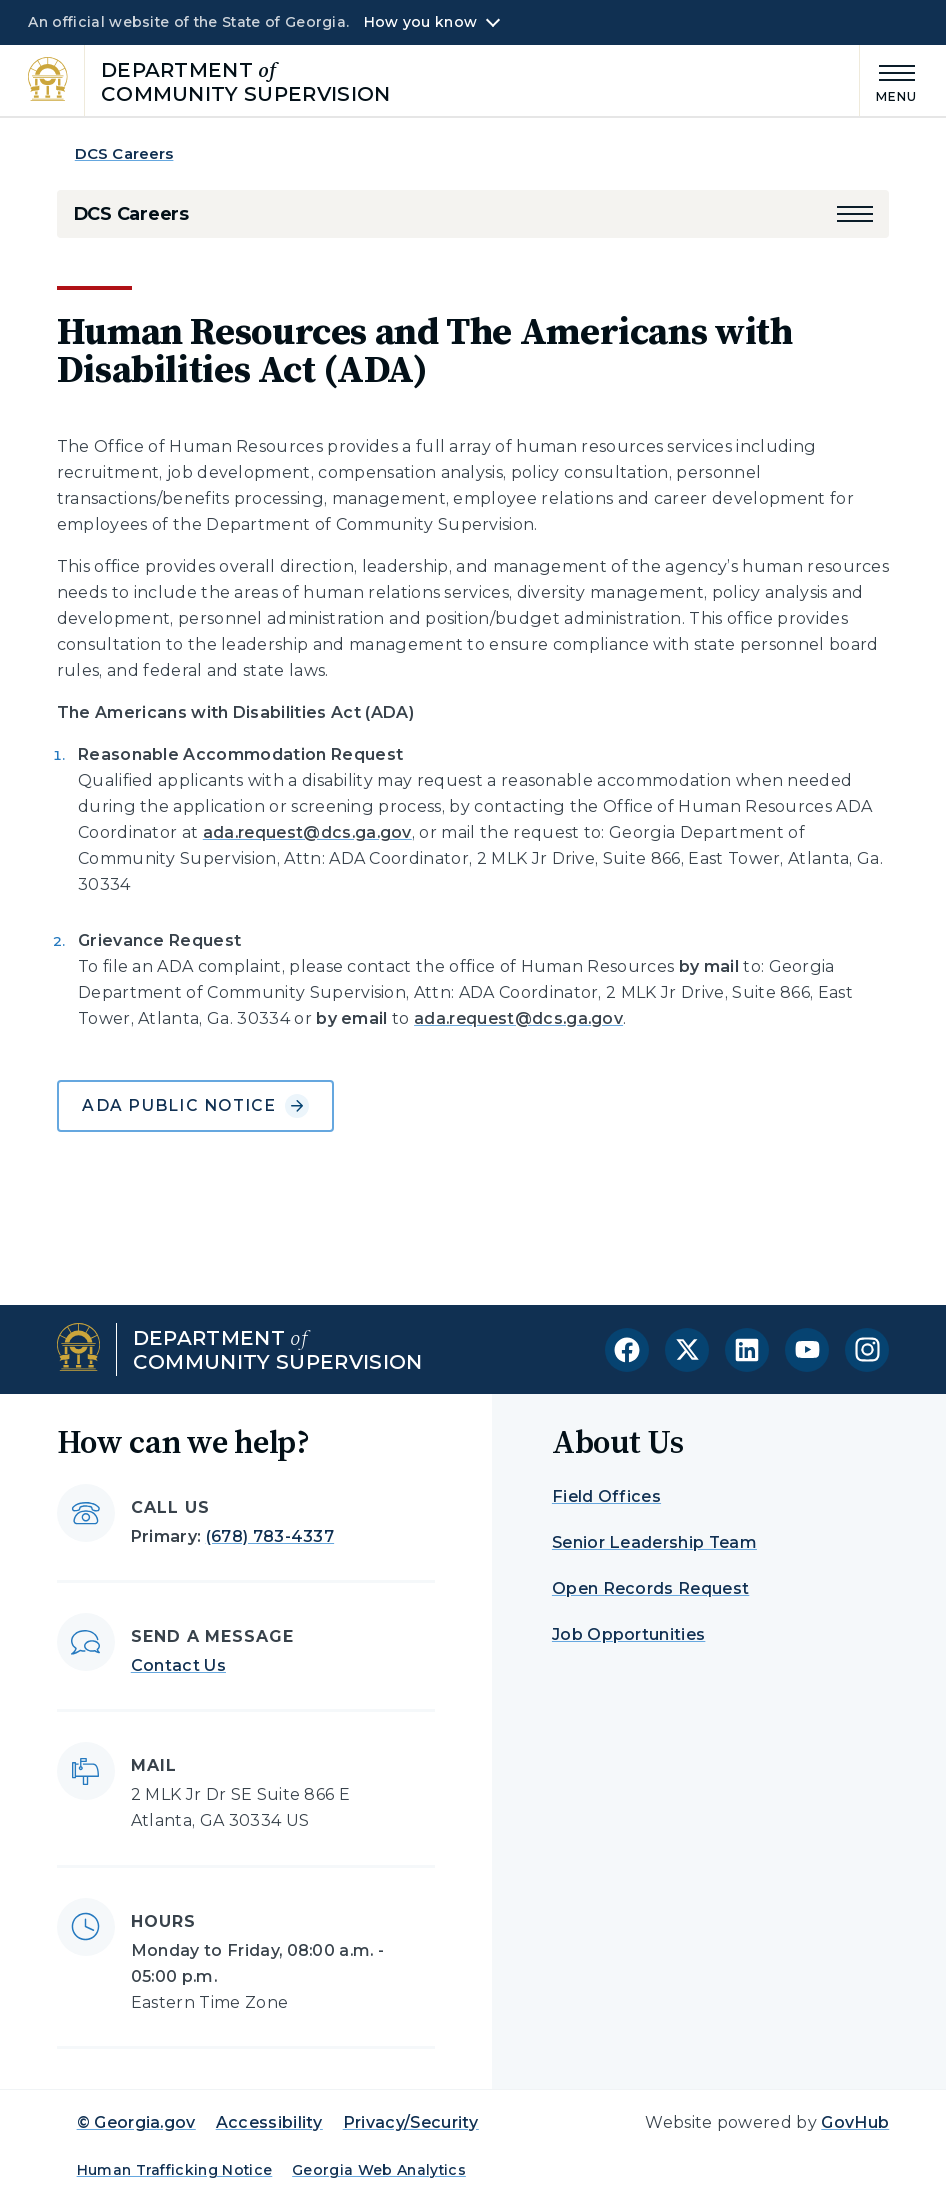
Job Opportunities (628, 1634)
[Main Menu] (889, 80)
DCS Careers (124, 153)
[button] (855, 214)
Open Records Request (650, 1588)
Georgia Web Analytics (379, 2170)
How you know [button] (420, 22)
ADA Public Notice (195, 1106)
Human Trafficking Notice (175, 2170)
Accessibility (269, 2122)
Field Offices (606, 1496)
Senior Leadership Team (654, 1542)
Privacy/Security (411, 2122)
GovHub (855, 2122)
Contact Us (178, 1665)
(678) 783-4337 (270, 1536)
